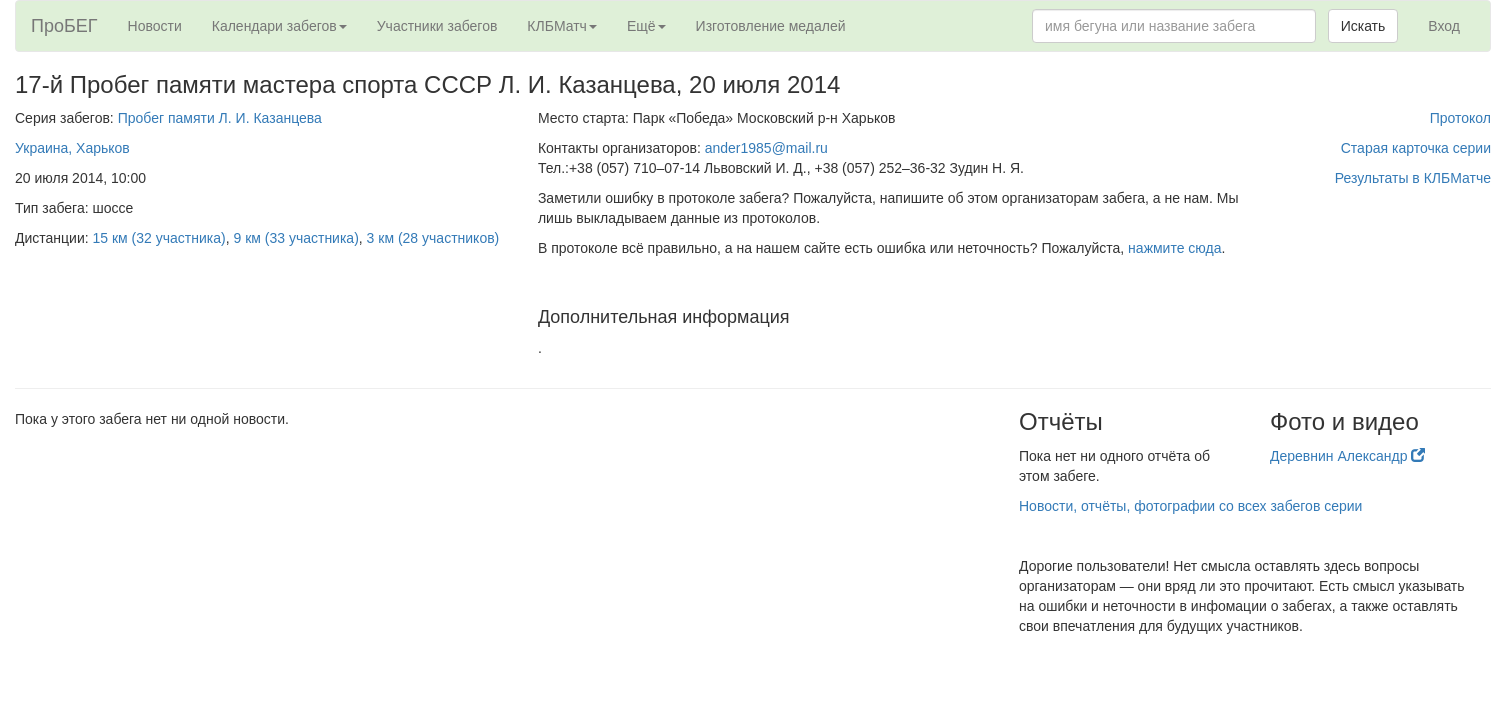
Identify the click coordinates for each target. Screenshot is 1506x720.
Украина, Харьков (72, 148)
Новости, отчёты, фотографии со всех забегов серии (1190, 506)
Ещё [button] (646, 26)
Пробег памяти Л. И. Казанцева (220, 118)
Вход (1444, 26)
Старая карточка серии (1416, 148)
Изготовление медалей (771, 26)
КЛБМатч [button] (562, 26)
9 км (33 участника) (295, 238)
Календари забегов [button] (279, 26)
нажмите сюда (1174, 248)
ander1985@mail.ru (766, 148)
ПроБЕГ (64, 26)
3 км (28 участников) (433, 238)
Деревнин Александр (1347, 456)
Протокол (1460, 118)
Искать (1363, 26)
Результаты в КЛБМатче (1413, 178)
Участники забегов (437, 26)
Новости (155, 26)
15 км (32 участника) (159, 238)
